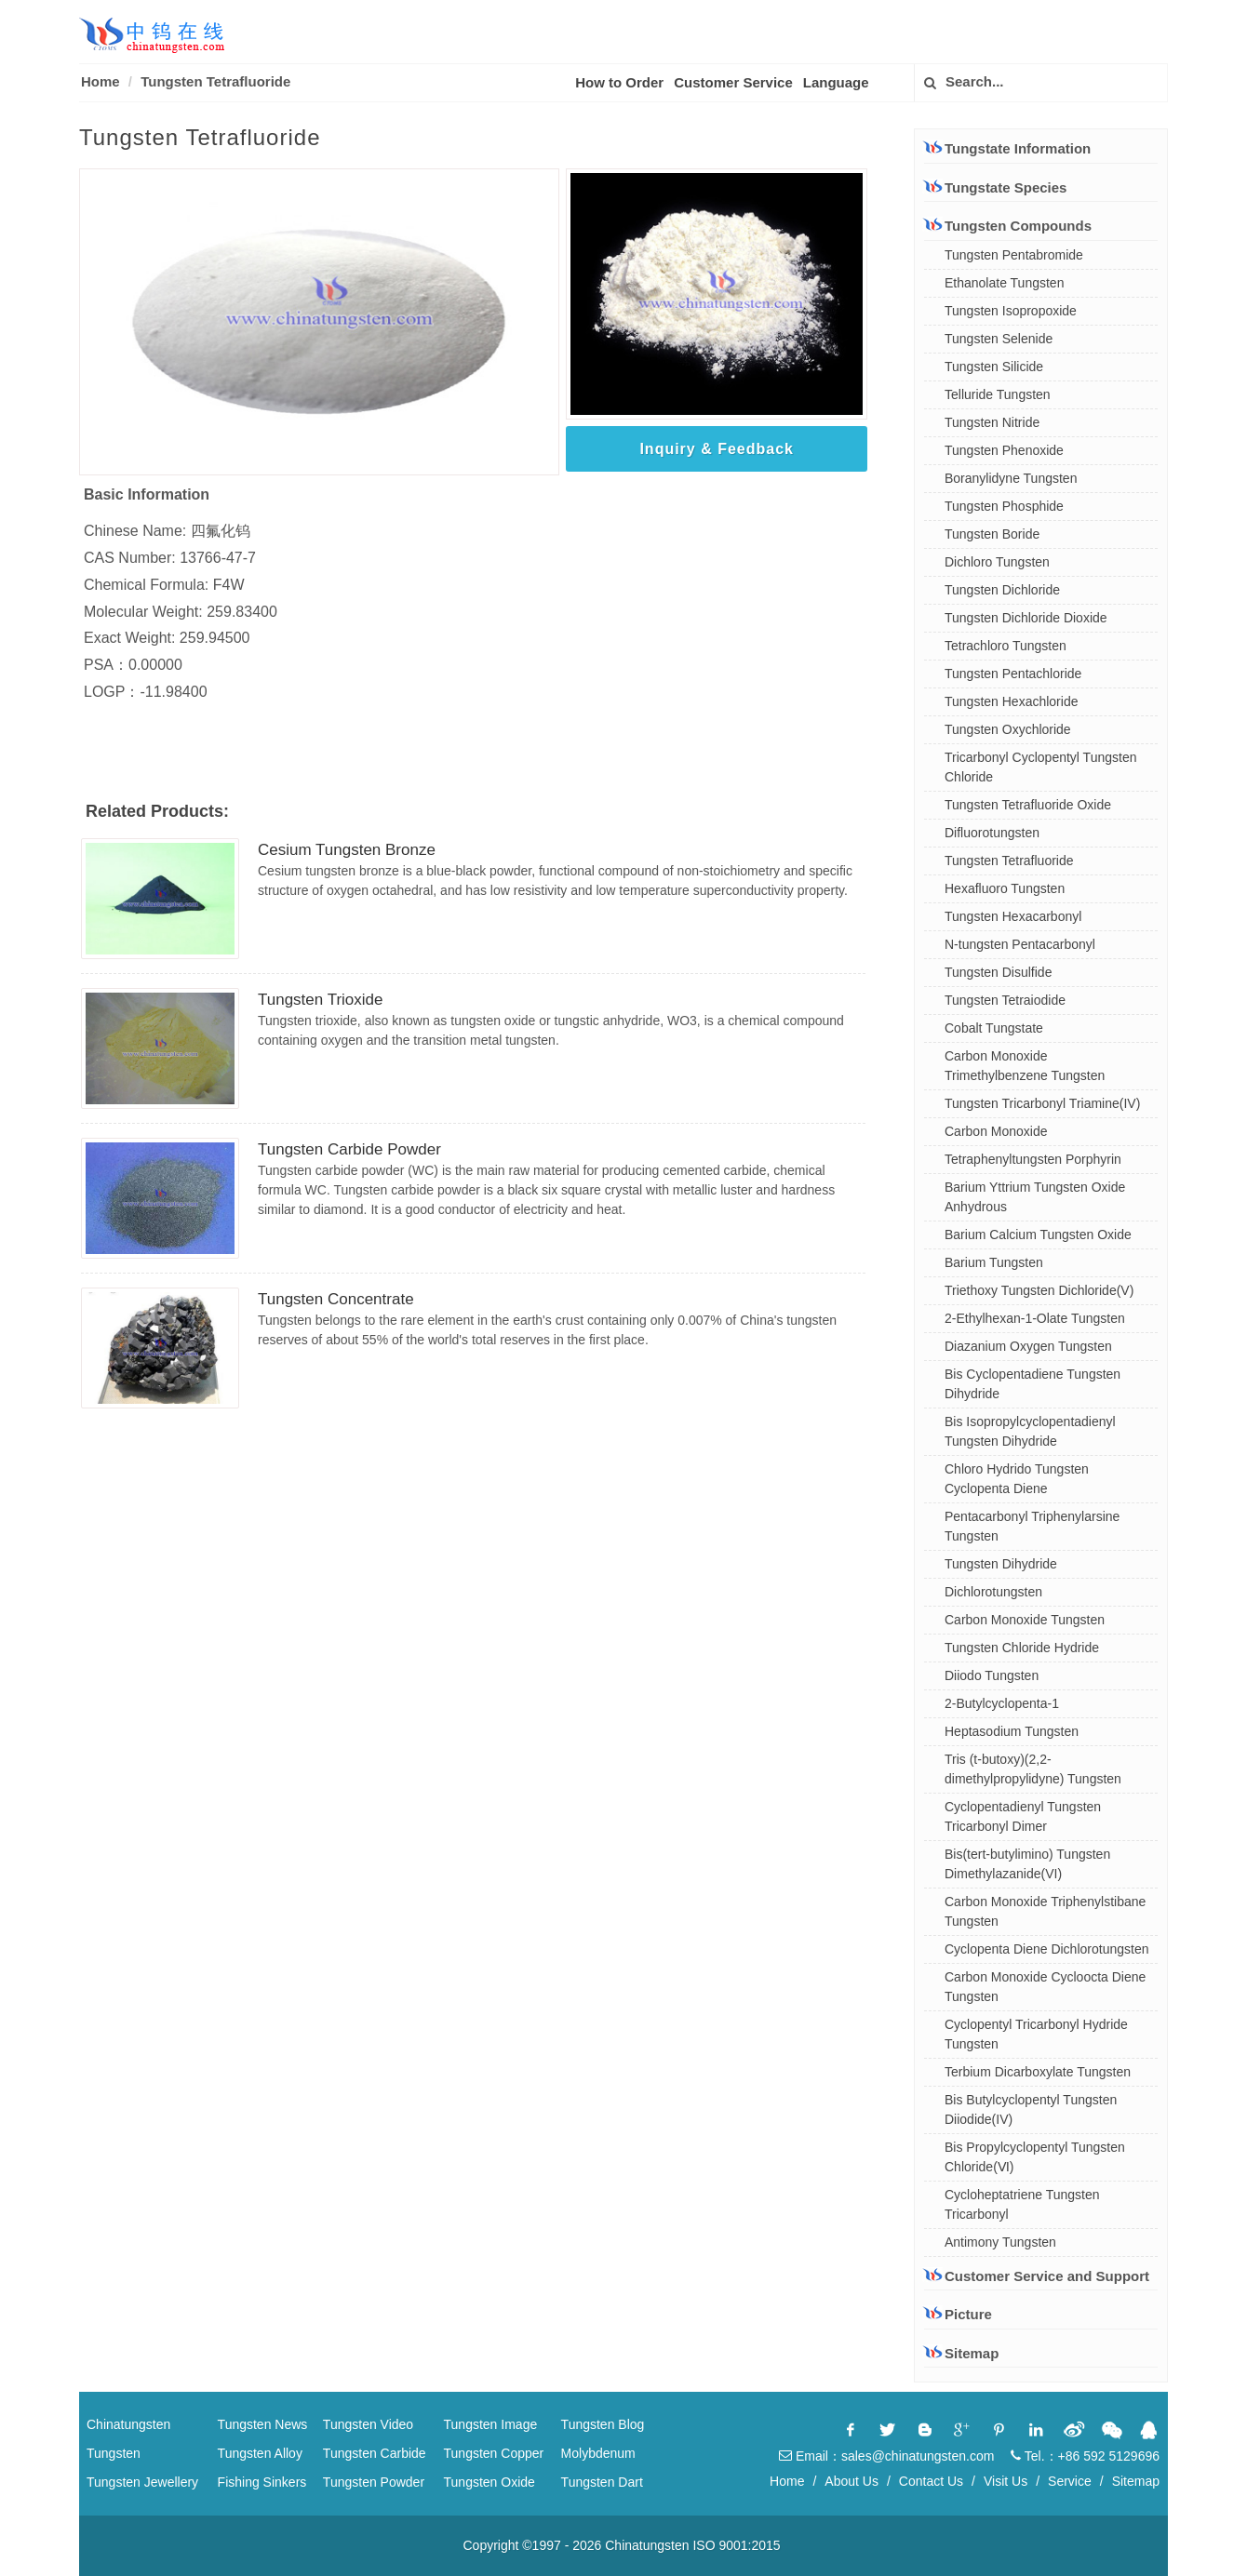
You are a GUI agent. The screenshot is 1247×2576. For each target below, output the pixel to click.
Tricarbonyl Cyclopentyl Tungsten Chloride (1040, 767)
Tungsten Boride (992, 534)
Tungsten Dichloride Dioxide (1026, 617)
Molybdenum (598, 2453)
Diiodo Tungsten (992, 1675)
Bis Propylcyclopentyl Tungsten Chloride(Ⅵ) (1035, 2157)
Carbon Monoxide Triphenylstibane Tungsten (1045, 1911)
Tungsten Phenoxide (1004, 450)
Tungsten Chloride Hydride (1022, 1647)
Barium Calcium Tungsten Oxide (1038, 1234)
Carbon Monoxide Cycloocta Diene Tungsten (1045, 1986)
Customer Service (733, 82)
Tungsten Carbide (374, 2453)
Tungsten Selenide (999, 338)
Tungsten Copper (494, 2453)
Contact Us (931, 2481)
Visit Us (1005, 2481)
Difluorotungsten (992, 832)
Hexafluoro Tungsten (1005, 888)
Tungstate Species (995, 187)
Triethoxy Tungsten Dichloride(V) (1039, 1290)
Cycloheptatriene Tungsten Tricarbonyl (1022, 2204)
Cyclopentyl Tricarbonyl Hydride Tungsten (1036, 2034)
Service (1070, 2481)
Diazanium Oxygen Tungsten (1028, 1346)
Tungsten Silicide (994, 366)
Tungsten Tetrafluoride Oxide (1028, 804)
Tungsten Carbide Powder (349, 1149)
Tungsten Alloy (260, 2453)
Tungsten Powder (373, 2482)
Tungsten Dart (602, 2482)
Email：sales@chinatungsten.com (886, 2456)
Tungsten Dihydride (1001, 1563)
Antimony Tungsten (1000, 2242)
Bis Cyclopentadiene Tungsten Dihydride (1032, 1384)
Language (836, 82)
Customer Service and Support (1036, 2275)
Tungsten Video (368, 2424)
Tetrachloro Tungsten (1005, 645)
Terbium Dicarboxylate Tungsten (1038, 2071)
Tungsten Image (491, 2424)
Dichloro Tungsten (997, 561)
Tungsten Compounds (1008, 225)
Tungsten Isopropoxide (1011, 310)
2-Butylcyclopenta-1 (1002, 1703)
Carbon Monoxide (996, 1131)
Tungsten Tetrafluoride (1009, 860)
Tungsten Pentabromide (1014, 254)
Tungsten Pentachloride (1013, 673)
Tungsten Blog (603, 2424)
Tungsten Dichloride (1002, 589)
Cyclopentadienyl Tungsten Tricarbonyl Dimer (1023, 1816)
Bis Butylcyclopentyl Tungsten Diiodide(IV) (1031, 2109)
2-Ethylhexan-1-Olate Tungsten (1035, 1318)
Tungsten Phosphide (1004, 506)
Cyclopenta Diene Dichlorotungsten (1046, 1949)
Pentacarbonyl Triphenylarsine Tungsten (1032, 1526)
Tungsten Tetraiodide (1005, 1000)
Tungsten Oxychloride (1008, 729)
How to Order (619, 82)
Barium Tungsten (994, 1262)
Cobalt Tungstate (994, 1028)
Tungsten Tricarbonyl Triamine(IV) (1042, 1103)
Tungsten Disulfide (998, 972)
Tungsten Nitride (992, 422)
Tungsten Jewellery (142, 2482)
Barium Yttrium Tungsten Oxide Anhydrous (1035, 1197)
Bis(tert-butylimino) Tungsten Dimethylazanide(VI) (1027, 1864)
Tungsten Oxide (489, 2482)
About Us (851, 2481)
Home (100, 81)
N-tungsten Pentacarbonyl (1020, 944)
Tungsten (114, 2453)
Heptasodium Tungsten (1012, 1731)
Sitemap (961, 2353)
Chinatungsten (128, 2424)
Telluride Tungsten (998, 394)
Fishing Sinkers (262, 2482)
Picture (958, 2314)
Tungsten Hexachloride (1011, 701)
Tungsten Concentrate (336, 1299)
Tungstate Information (1007, 148)
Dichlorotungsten (993, 1591)
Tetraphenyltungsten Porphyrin (1033, 1159)
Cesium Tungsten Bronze (347, 850)
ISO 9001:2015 (736, 2545)
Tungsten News (263, 2424)
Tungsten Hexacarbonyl (1013, 916)
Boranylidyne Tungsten (1011, 478)
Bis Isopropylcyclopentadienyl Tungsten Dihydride (1030, 1431)
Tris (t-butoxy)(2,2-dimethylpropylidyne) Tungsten (1033, 1769)
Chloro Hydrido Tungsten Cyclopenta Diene (1017, 1479)
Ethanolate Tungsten (1004, 282)
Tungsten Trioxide (320, 999)
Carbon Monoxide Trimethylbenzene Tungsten (1025, 1065)
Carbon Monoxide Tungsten (1025, 1619)
